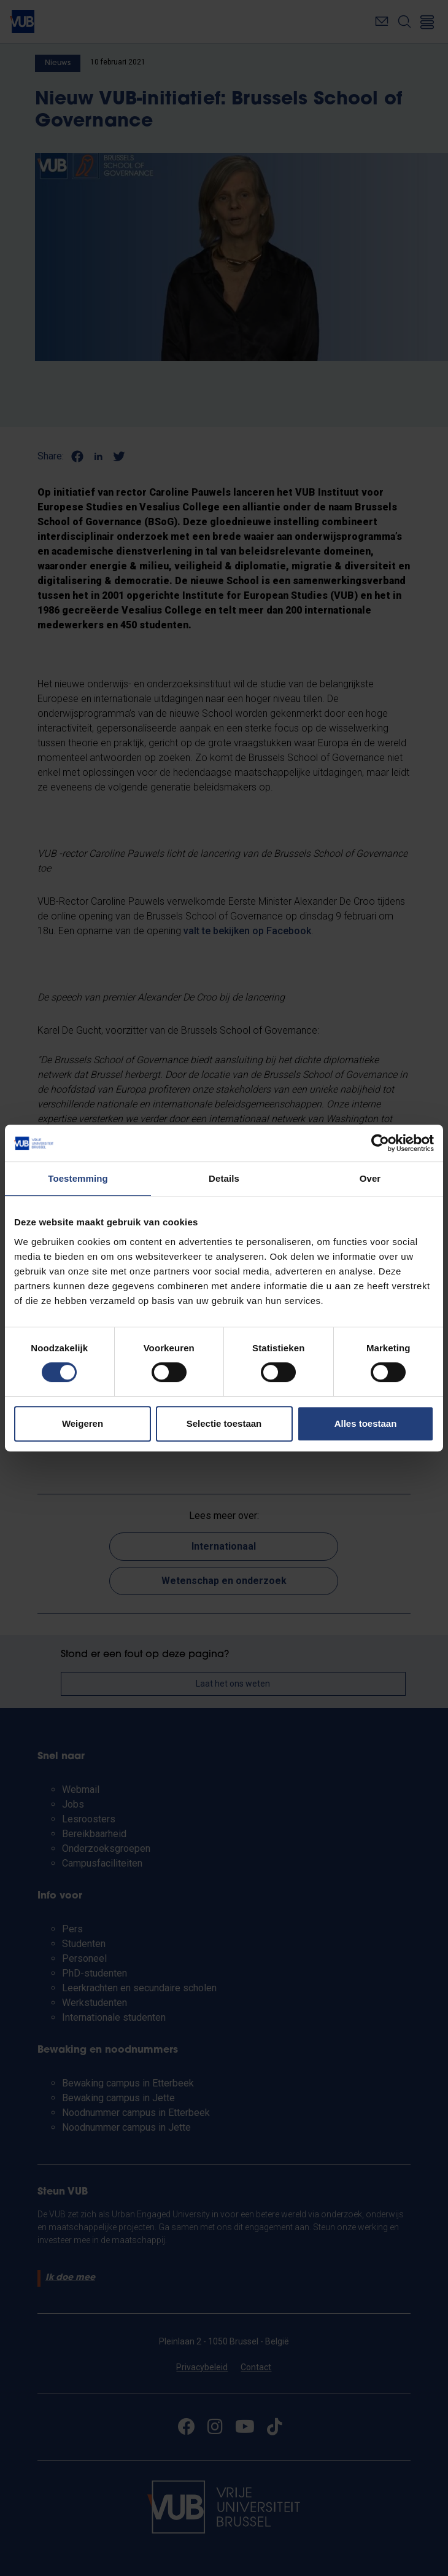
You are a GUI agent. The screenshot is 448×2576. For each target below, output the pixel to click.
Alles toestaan (365, 1423)
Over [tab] (370, 1178)
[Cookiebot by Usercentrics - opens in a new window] (380, 1143)
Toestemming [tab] (78, 1178)
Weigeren (82, 1423)
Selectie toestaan (224, 1423)
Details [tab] (224, 1178)
